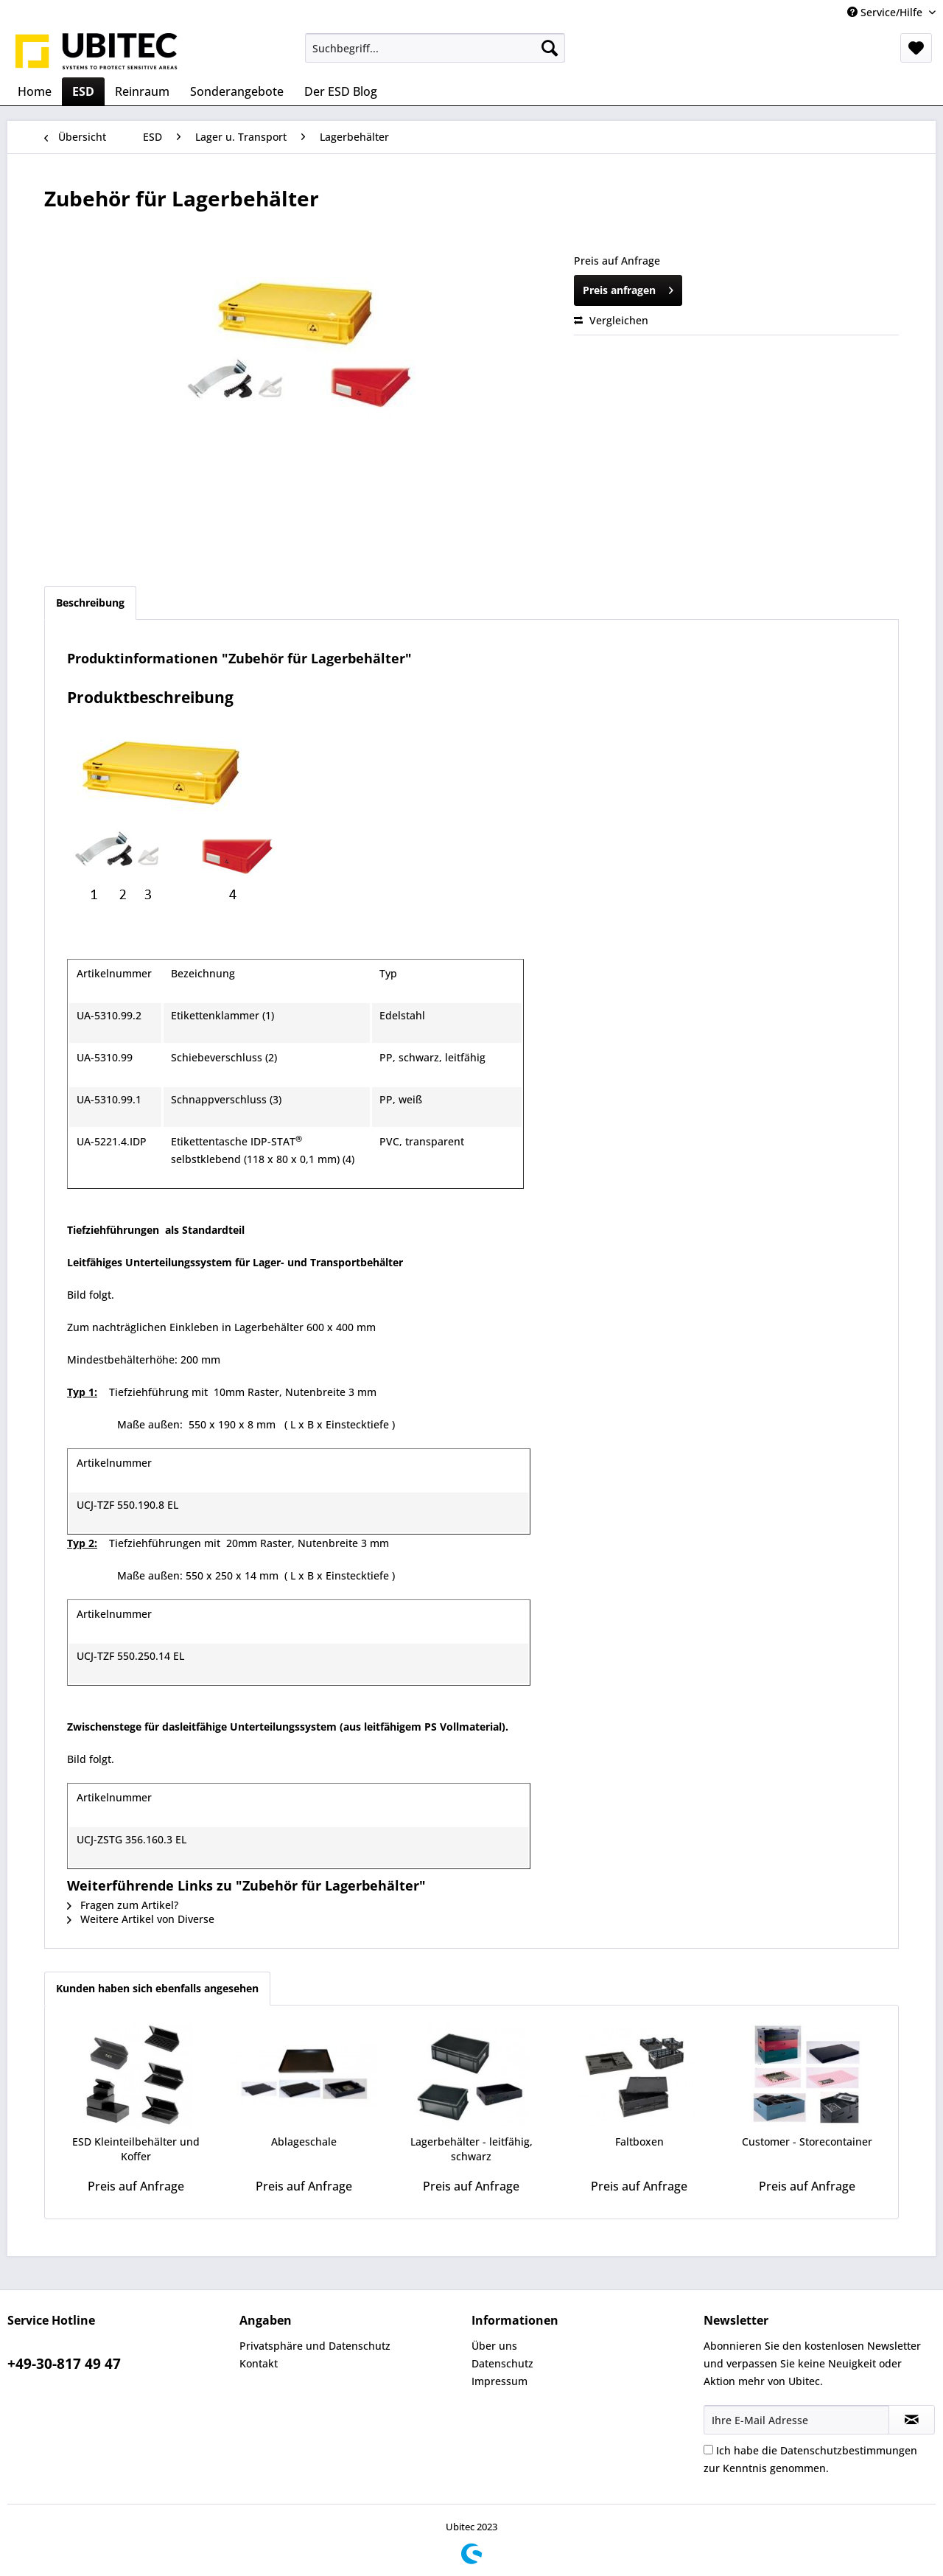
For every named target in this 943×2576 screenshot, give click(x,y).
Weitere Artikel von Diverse (140, 1919)
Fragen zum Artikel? (122, 1905)
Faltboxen (639, 2142)
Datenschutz (502, 2363)
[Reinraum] (142, 91)
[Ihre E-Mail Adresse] (796, 2419)
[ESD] (83, 91)
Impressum (499, 2381)
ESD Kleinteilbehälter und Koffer (136, 2149)
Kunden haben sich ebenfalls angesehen (157, 1988)
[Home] (34, 91)
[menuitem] (435, 48)
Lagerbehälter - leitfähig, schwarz (471, 2149)
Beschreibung (90, 603)
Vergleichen (611, 320)
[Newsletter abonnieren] (911, 2419)
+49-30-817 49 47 (64, 2363)
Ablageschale (304, 2142)
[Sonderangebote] (237, 91)
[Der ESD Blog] (341, 91)
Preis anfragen (628, 288)
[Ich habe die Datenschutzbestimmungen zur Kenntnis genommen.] (708, 2449)
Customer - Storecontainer (807, 2142)
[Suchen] (549, 48)
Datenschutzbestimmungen (848, 2450)
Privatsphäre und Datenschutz (314, 2346)
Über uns (494, 2346)
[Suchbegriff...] (435, 48)
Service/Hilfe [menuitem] (886, 12)
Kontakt (258, 2363)
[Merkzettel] (916, 48)
